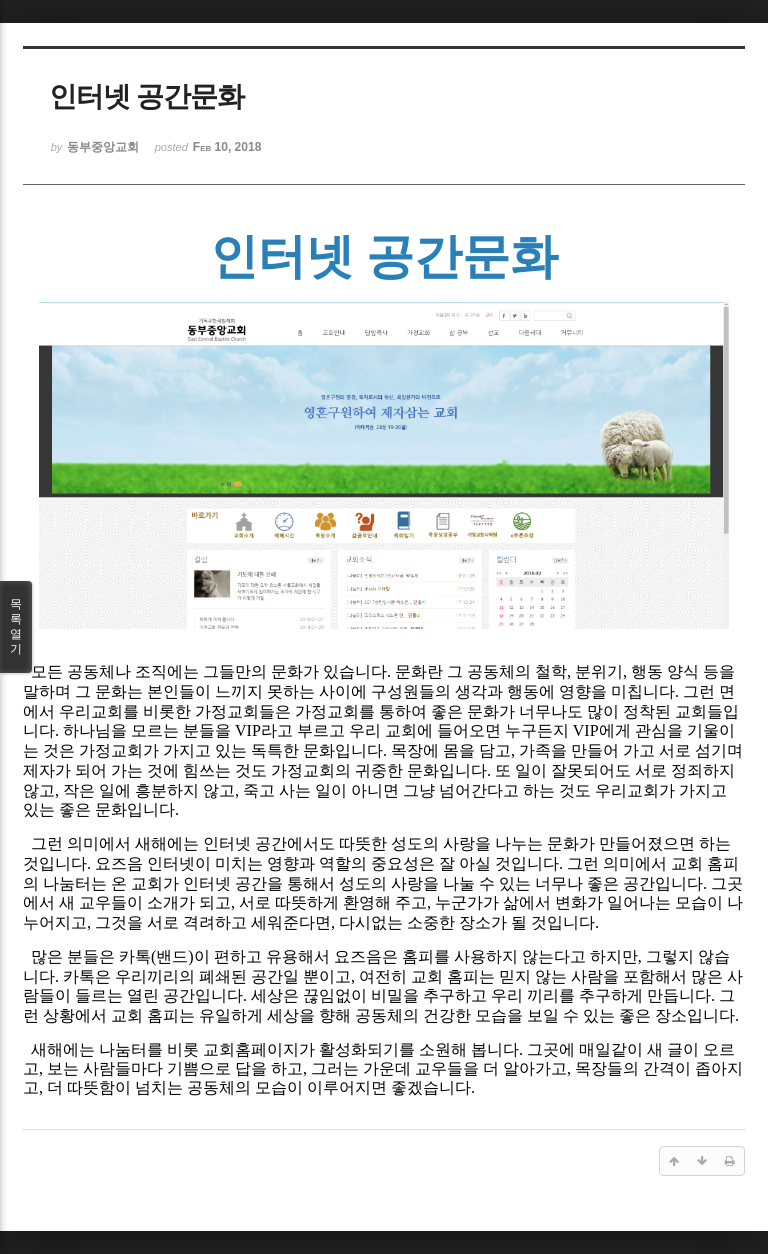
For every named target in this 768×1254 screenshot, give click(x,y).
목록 (16, 627)
